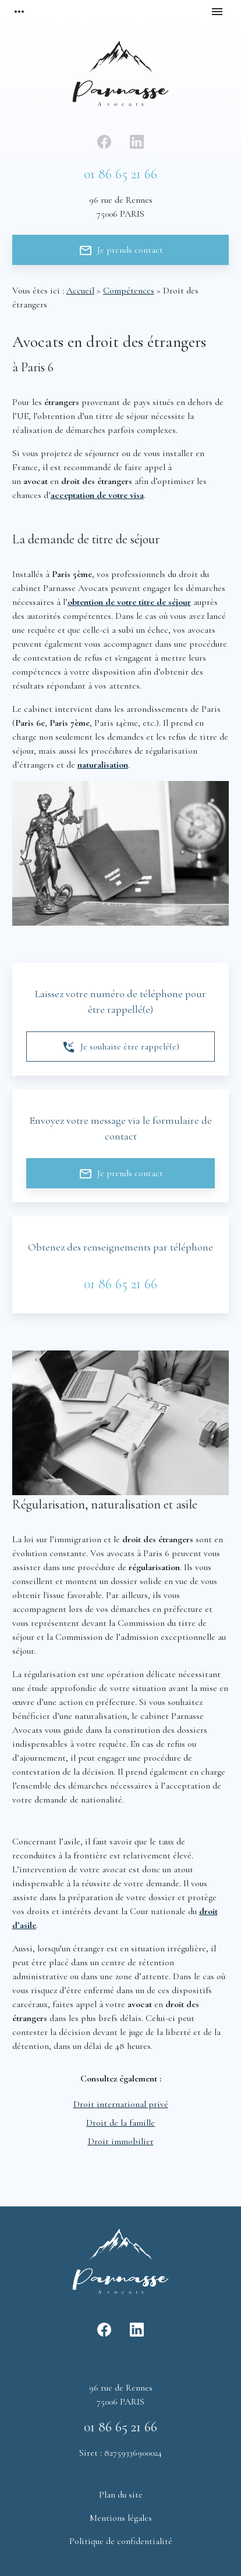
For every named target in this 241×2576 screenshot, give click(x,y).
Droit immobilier (121, 2141)
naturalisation (102, 765)
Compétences (128, 290)
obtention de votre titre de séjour (129, 602)
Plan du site (121, 2494)
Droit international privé (120, 2104)
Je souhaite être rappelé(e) (120, 1047)
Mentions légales (121, 2518)
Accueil (80, 290)
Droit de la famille (120, 2123)
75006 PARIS (121, 206)
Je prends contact (121, 250)
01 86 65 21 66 (120, 174)
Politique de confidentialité (120, 2541)
